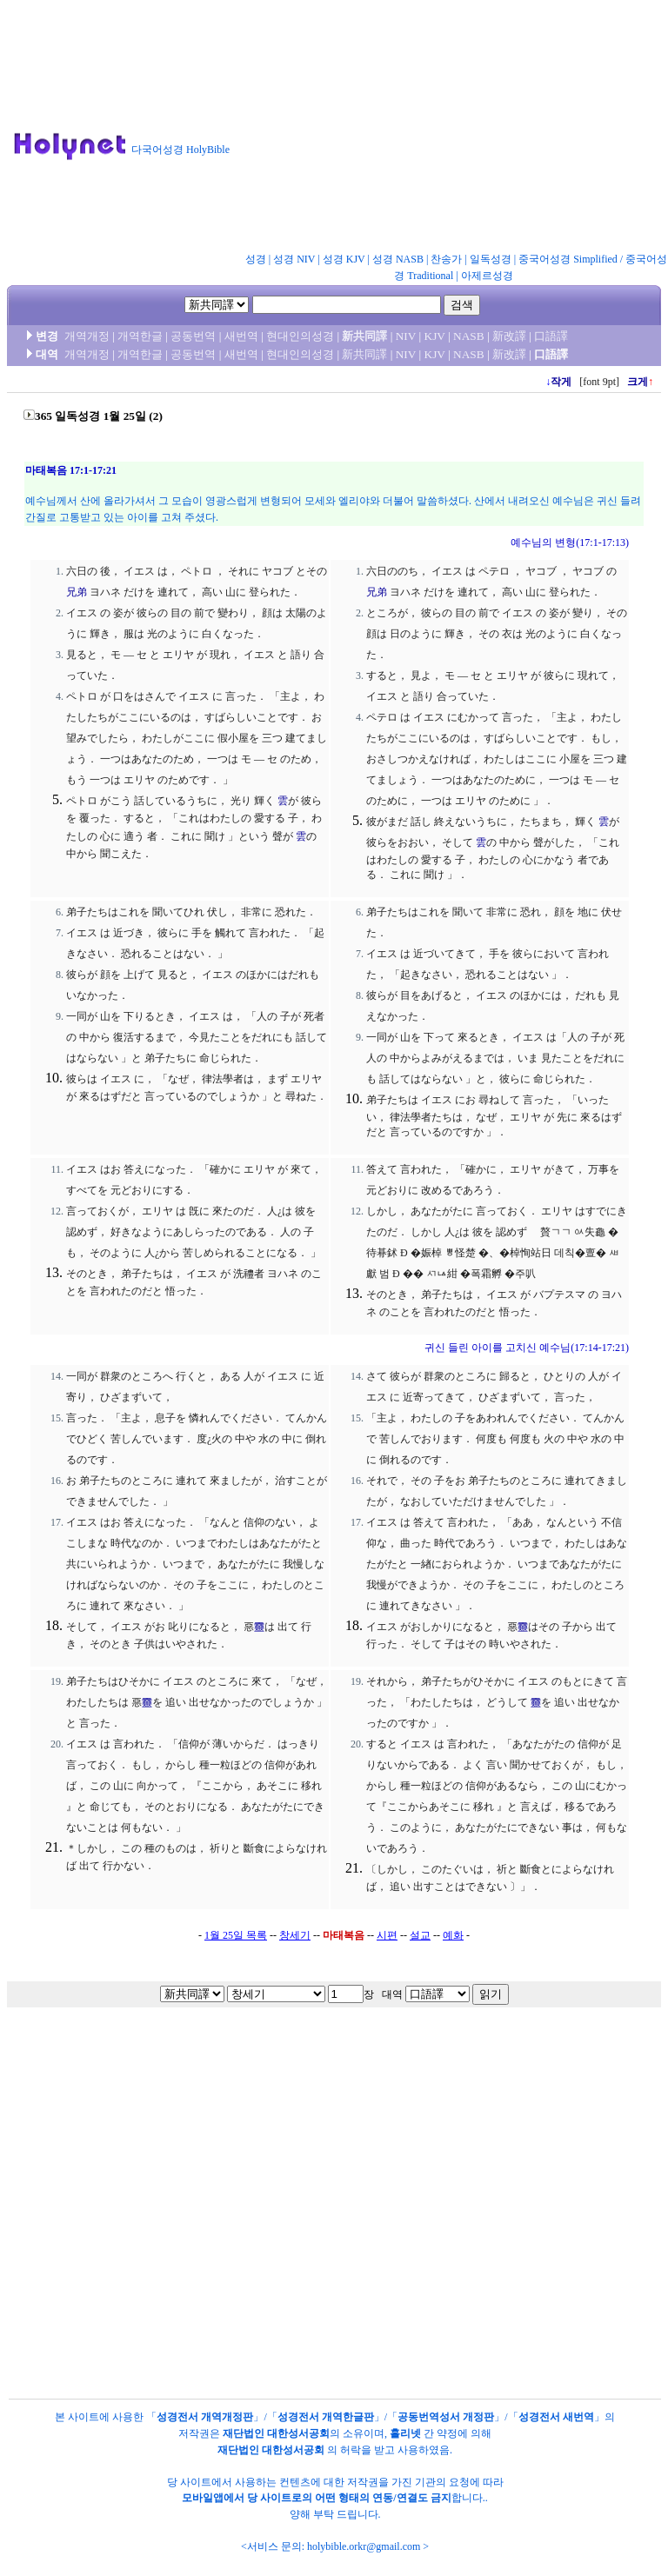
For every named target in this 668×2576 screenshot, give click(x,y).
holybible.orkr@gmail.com (363, 2546)
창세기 (295, 1935)
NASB (468, 336)
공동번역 (193, 336)
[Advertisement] (456, 129)
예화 (453, 1935)
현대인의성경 (300, 336)
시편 (387, 1935)
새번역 (241, 336)
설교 (420, 1935)
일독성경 (490, 259)
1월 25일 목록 (235, 1935)
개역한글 (140, 336)
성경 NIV (294, 259)
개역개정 (87, 336)
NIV (406, 336)
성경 (255, 259)
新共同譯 (364, 336)
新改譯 (509, 336)
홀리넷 (405, 2433)
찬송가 (446, 259)
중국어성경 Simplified (568, 259)
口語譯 (551, 336)
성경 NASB (398, 259)
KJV (434, 336)
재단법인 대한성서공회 (276, 2433)
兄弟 (76, 592)
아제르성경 (487, 276)
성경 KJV (344, 259)
